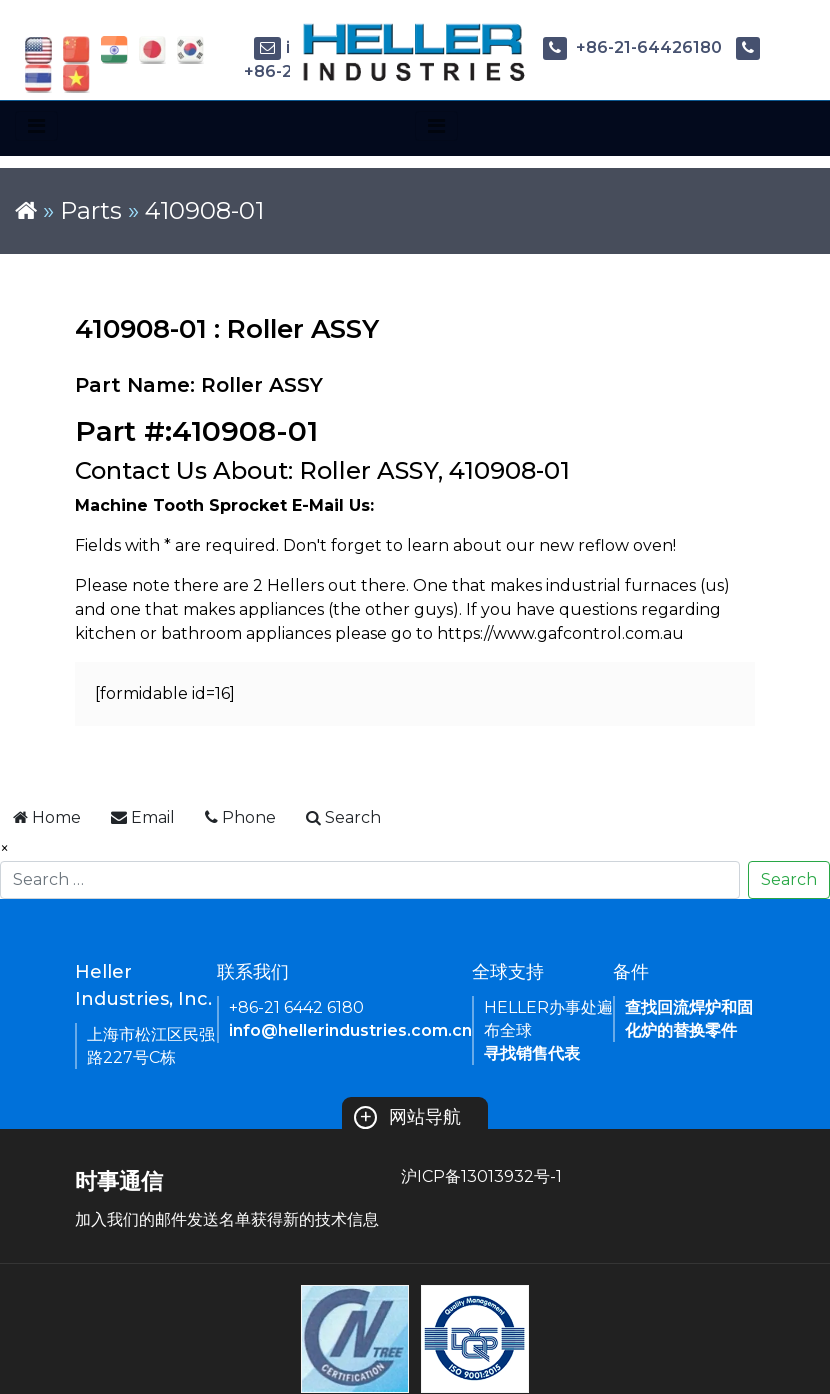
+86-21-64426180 (632, 47)
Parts (91, 210)
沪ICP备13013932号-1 (481, 1176)
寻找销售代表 (532, 1053)
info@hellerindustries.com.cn (350, 1030)
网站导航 (407, 1117)
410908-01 (204, 210)
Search (789, 879)
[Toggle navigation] (36, 126)
